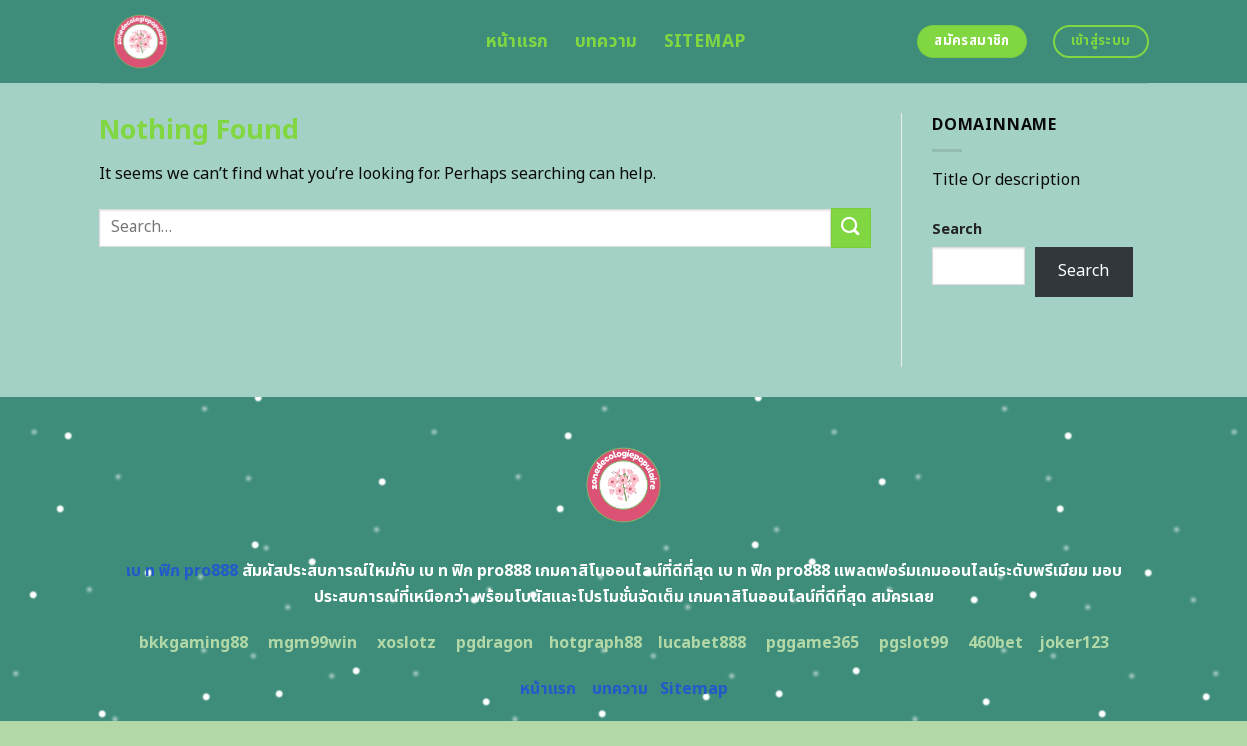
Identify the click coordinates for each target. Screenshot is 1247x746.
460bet (995, 643)
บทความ (606, 41)
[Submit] (851, 227)
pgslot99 (913, 643)
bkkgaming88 (193, 643)
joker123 (1074, 643)
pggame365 (812, 643)
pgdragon (494, 643)
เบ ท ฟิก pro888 (182, 571)
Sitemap (704, 41)
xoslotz (406, 643)
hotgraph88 (595, 643)
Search (957, 229)
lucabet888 (702, 643)
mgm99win (312, 643)
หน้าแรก (517, 41)
